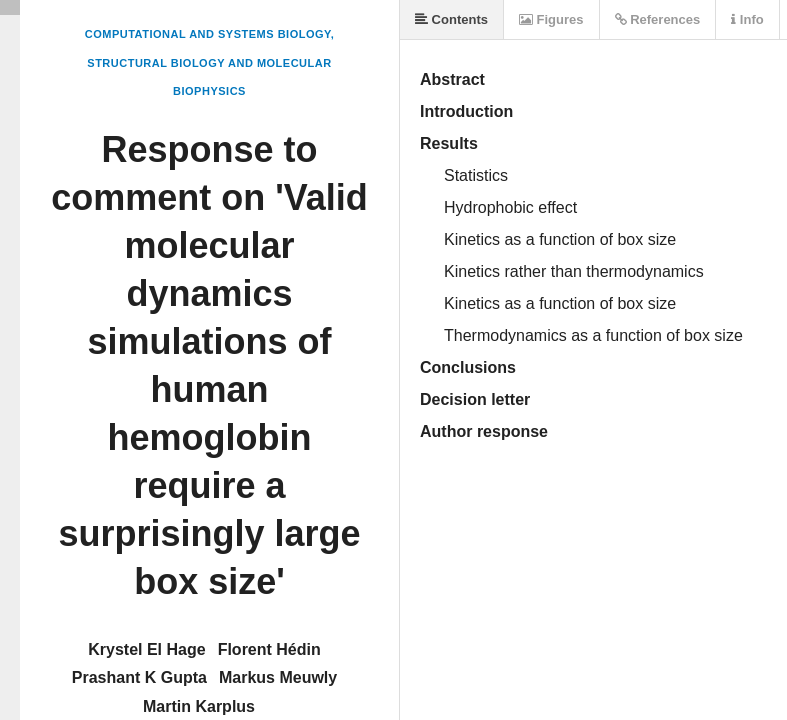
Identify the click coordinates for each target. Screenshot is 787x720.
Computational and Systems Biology (208, 34)
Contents (451, 19)
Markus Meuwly (278, 677)
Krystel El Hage (146, 649)
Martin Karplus (199, 706)
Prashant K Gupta (139, 677)
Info (747, 19)
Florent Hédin (269, 649)
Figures (551, 19)
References (658, 19)
